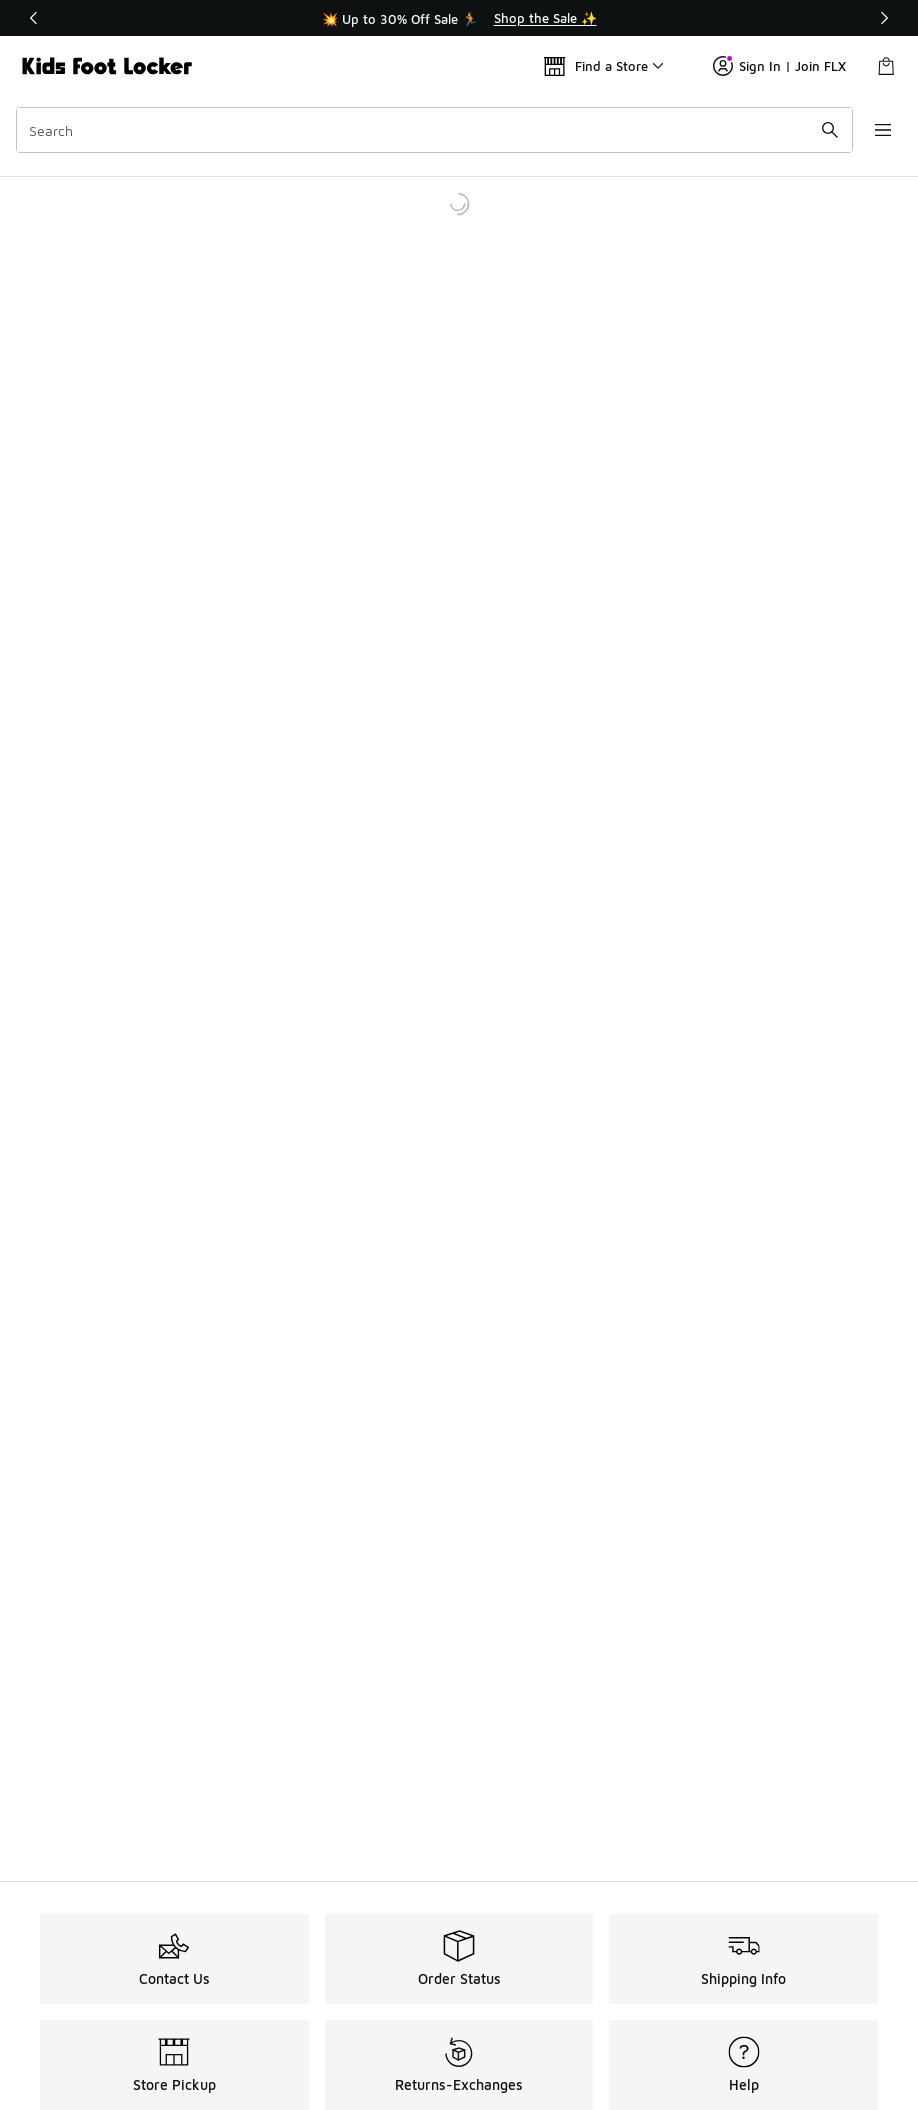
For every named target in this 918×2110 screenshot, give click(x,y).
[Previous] (34, 18)
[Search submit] (823, 130)
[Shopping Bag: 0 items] (886, 66)
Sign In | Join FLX (779, 66)
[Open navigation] (878, 130)
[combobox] (431, 130)
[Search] (431, 130)
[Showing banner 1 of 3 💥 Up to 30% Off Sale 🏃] (459, 18)
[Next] (884, 18)
